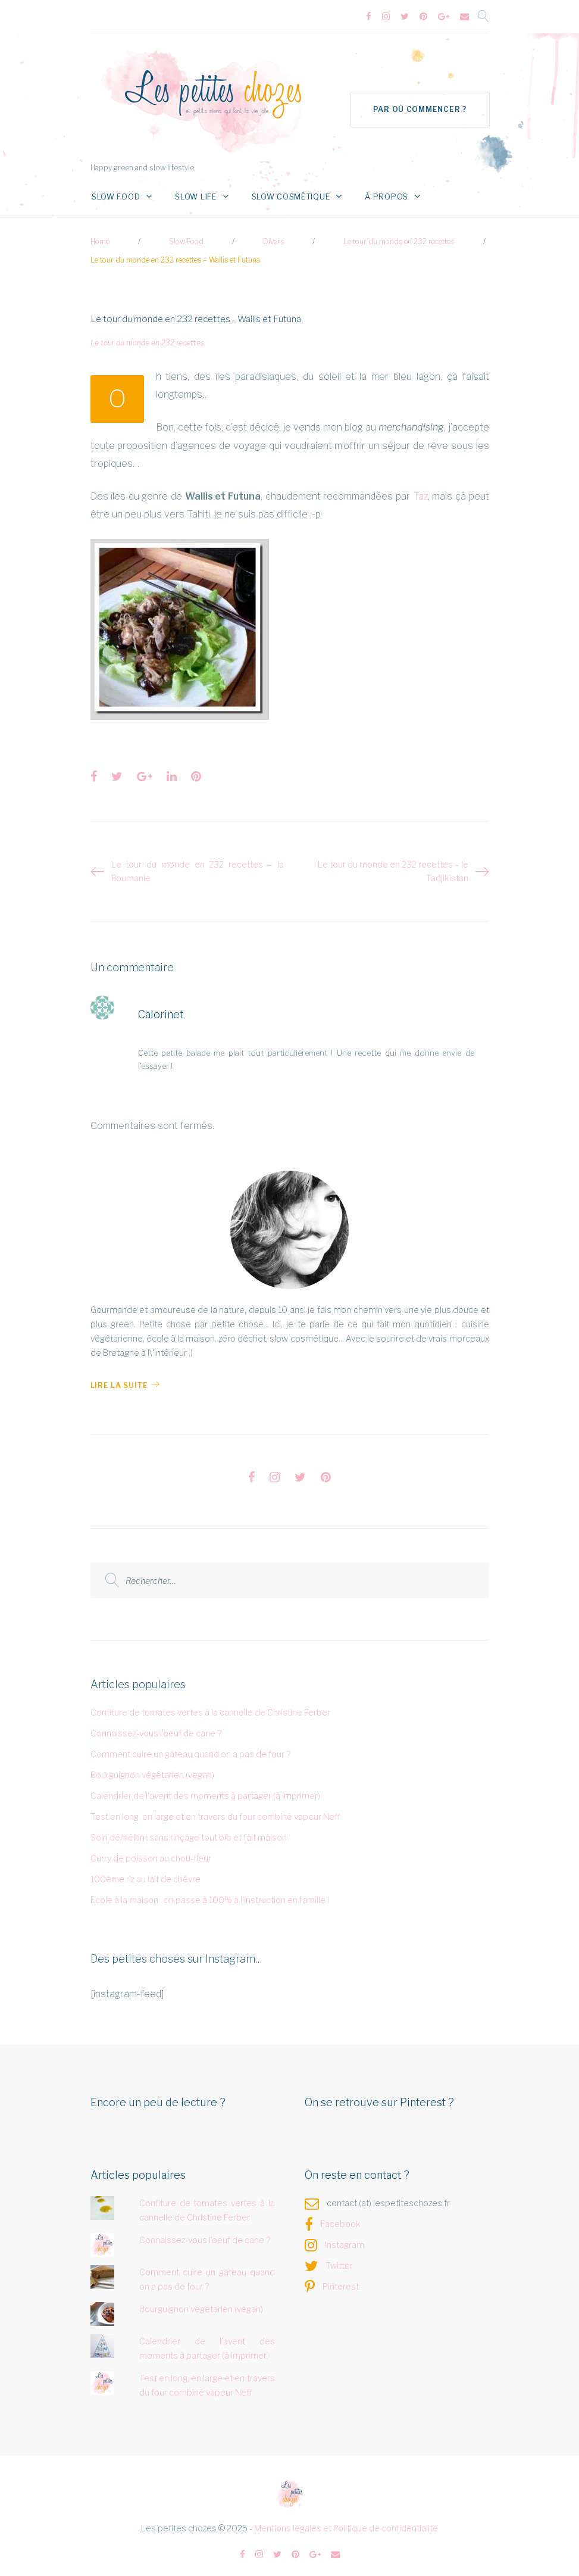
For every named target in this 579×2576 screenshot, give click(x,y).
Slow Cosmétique (279, 190)
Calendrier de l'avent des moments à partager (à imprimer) (205, 1788)
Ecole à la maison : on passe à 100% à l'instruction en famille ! (209, 1893)
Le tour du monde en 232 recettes (398, 234)
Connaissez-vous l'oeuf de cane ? (155, 1727)
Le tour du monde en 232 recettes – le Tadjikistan (393, 864)
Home (99, 234)
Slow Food (118, 190)
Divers (273, 234)
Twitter (339, 2259)
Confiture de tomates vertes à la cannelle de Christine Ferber (210, 1706)
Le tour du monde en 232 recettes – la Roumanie (197, 864)
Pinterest (341, 2280)
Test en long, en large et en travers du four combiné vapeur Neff (215, 1809)
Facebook (341, 2217)
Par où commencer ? (419, 102)
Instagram (344, 2238)
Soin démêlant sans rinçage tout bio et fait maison (188, 1830)
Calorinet (160, 1008)
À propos (367, 190)
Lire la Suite (125, 1378)
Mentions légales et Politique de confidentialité (346, 2521)
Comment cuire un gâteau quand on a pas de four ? (190, 1747)
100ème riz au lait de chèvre (145, 1872)
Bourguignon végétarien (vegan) (152, 1768)
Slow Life (192, 190)
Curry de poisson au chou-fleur (150, 1851)
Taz (420, 489)
